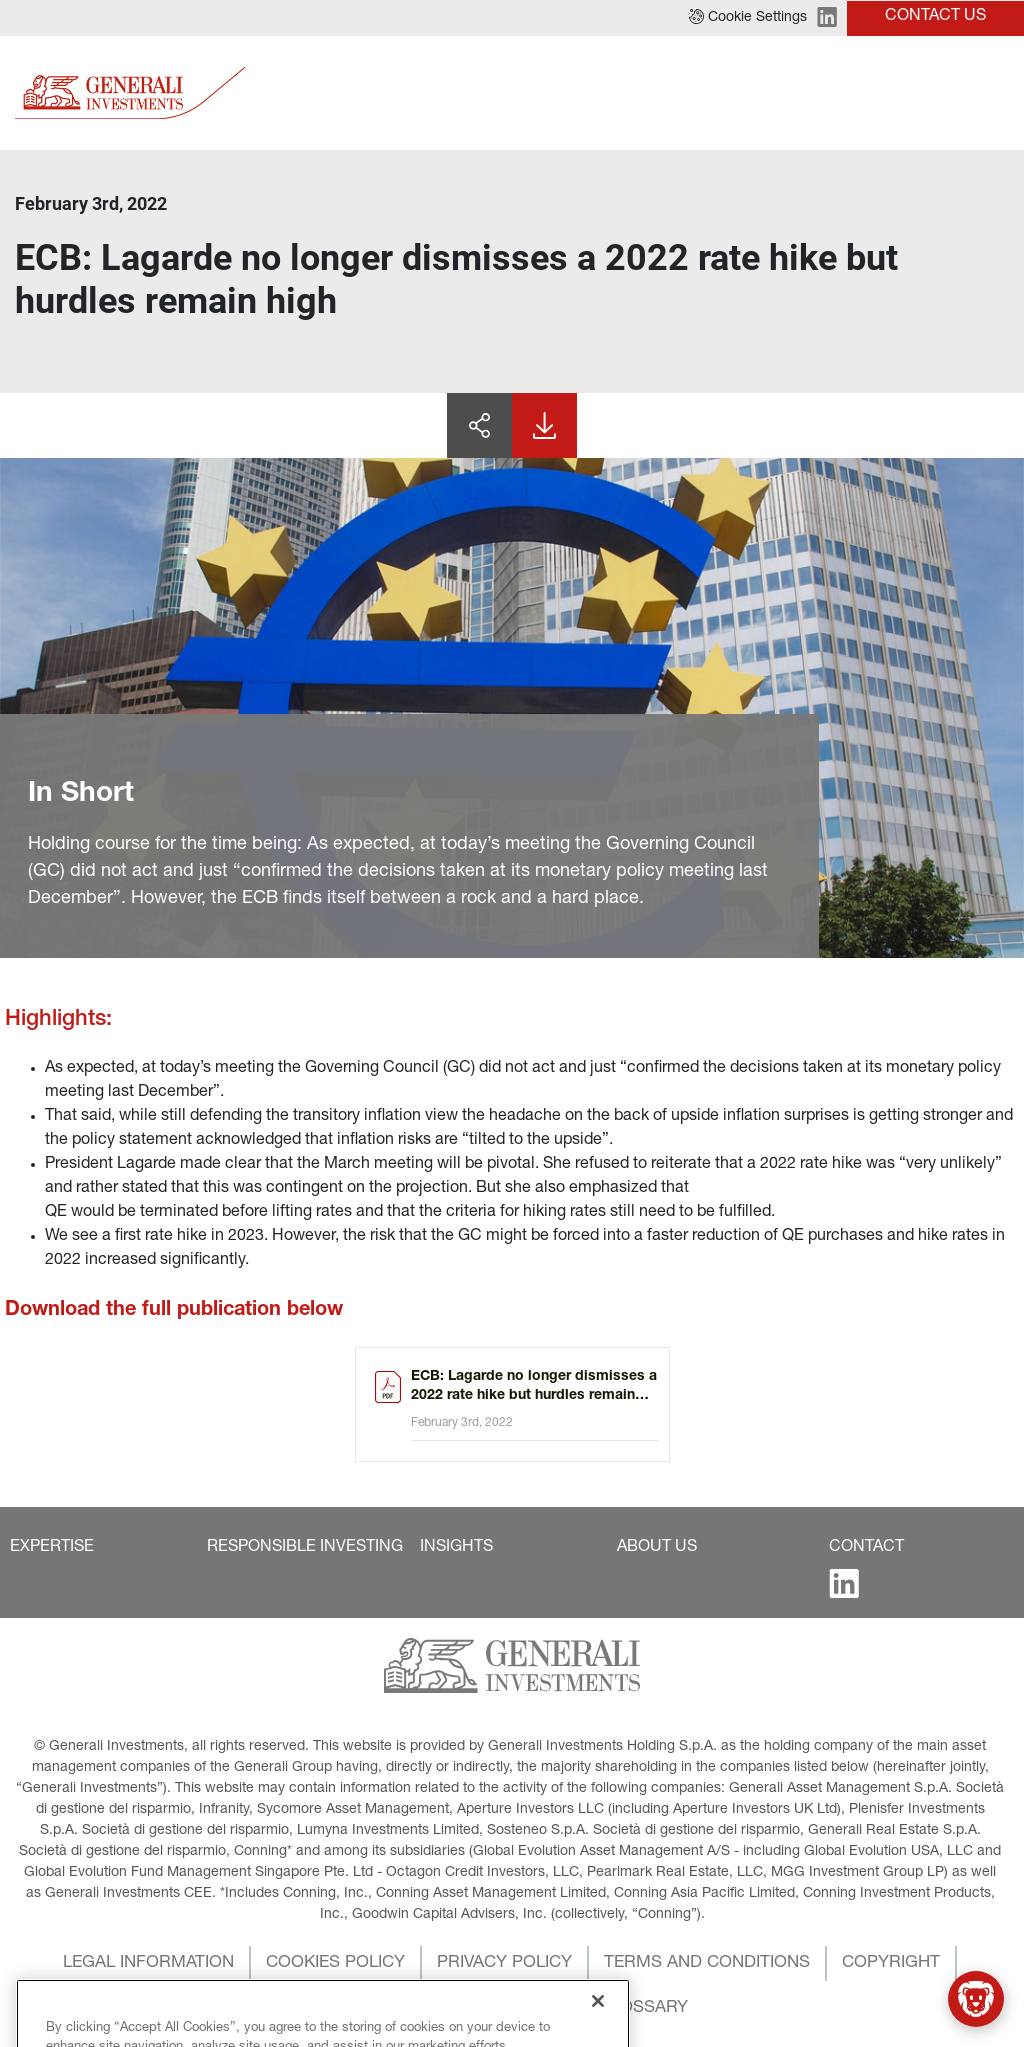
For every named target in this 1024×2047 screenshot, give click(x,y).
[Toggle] (997, 92)
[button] (748, 18)
